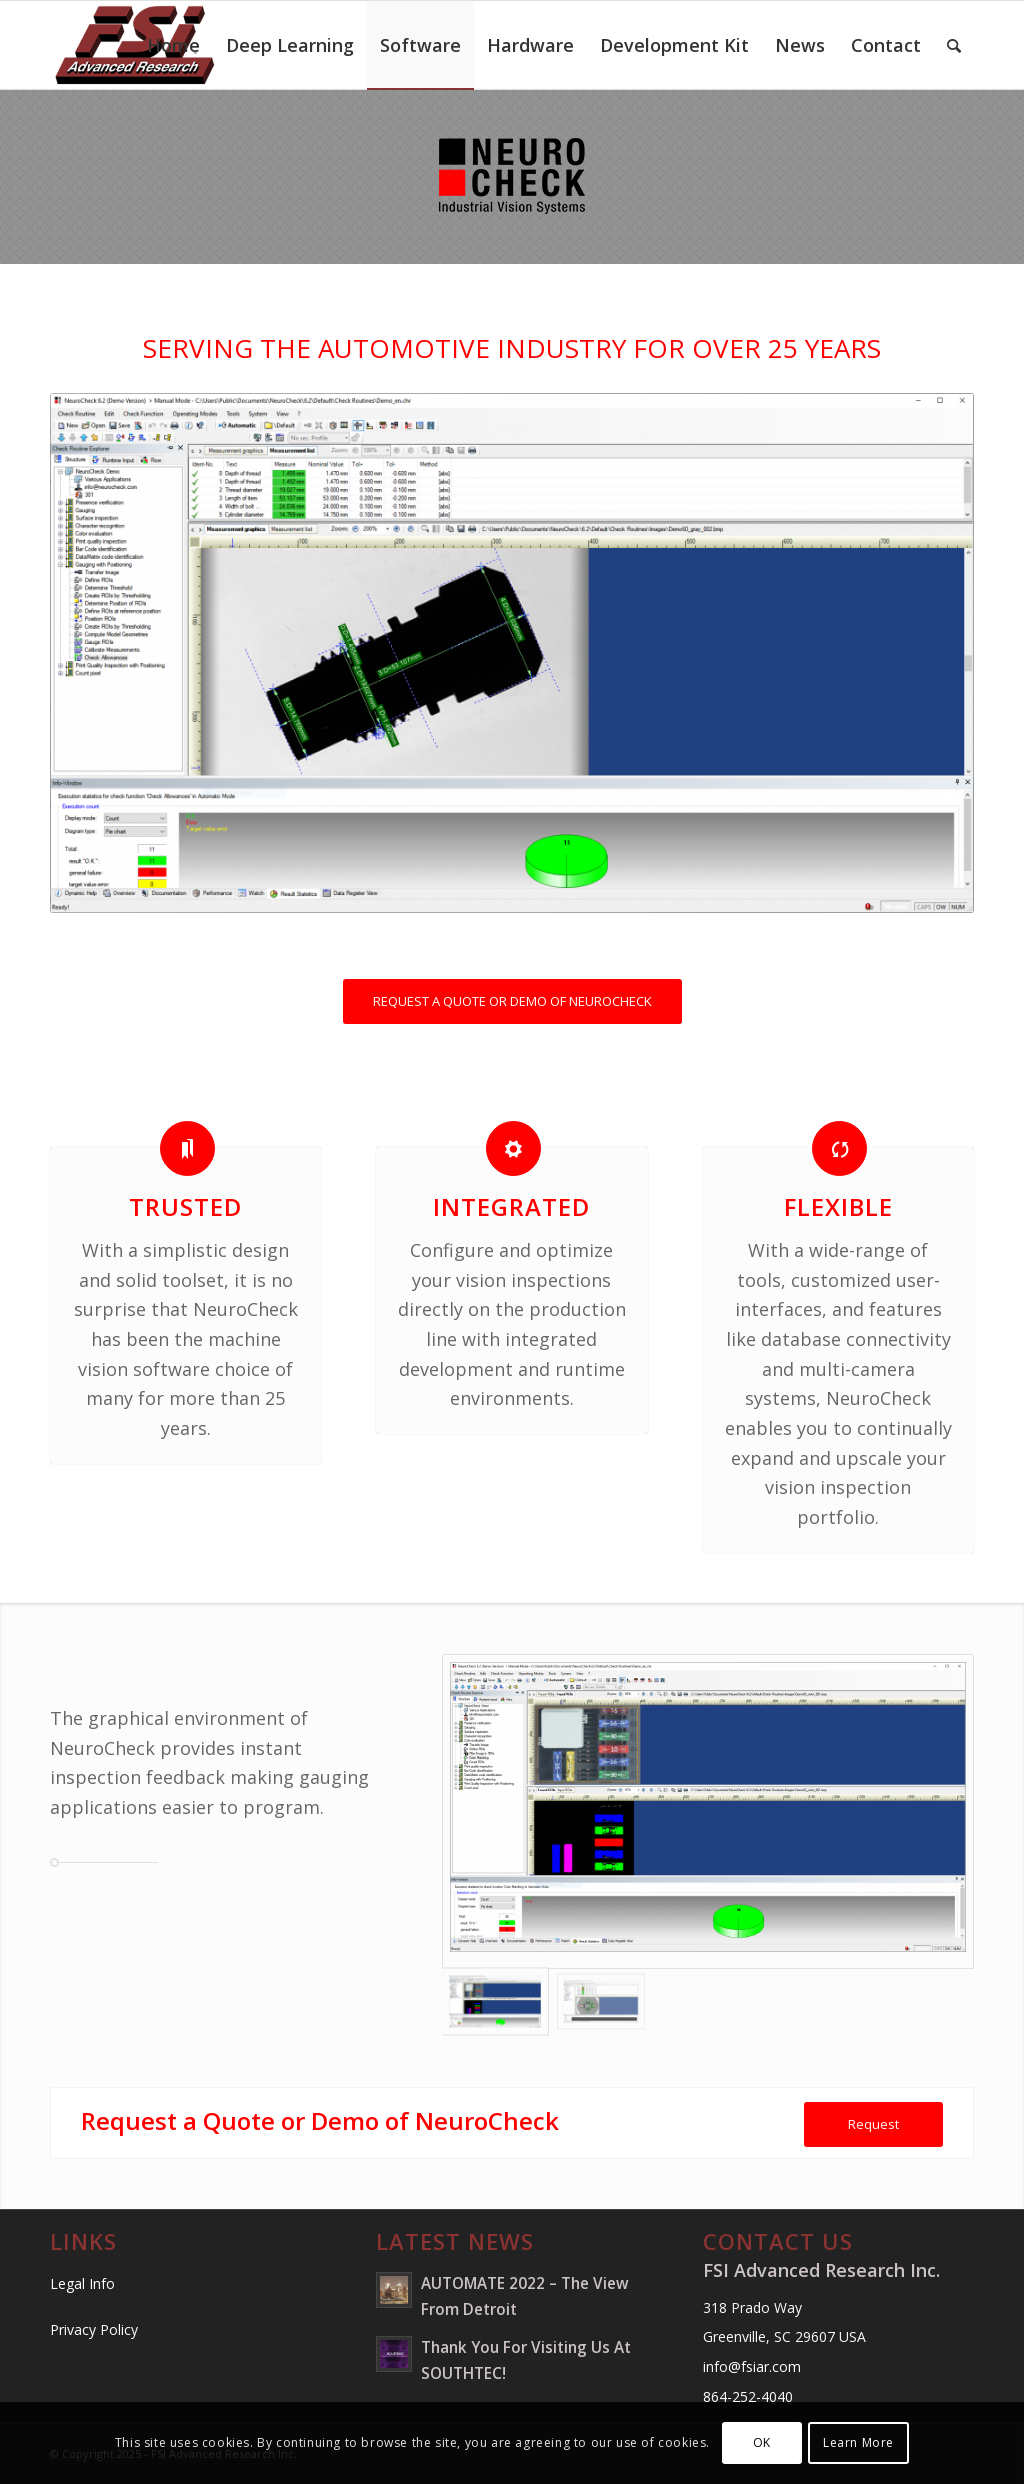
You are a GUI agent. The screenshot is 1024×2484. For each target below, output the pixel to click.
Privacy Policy (94, 2329)
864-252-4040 (748, 2396)
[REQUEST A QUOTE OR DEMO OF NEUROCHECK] (512, 1001)
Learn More (858, 2442)
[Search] (954, 45)
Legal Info (82, 2283)
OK (762, 2442)
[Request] (873, 2124)
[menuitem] (173, 45)
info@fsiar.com (752, 2366)
